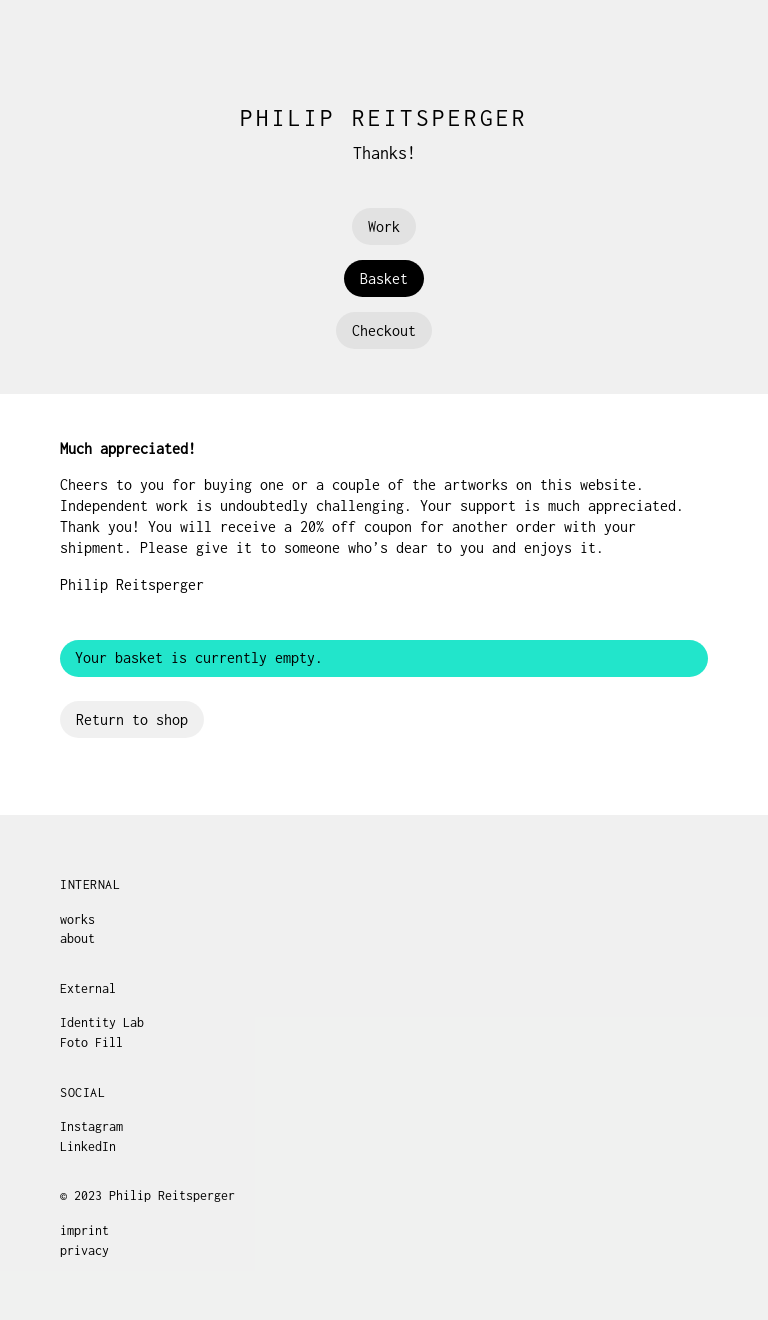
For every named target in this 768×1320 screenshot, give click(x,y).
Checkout (384, 330)
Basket (384, 278)
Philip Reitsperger (384, 118)
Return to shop (132, 719)
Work (384, 226)
